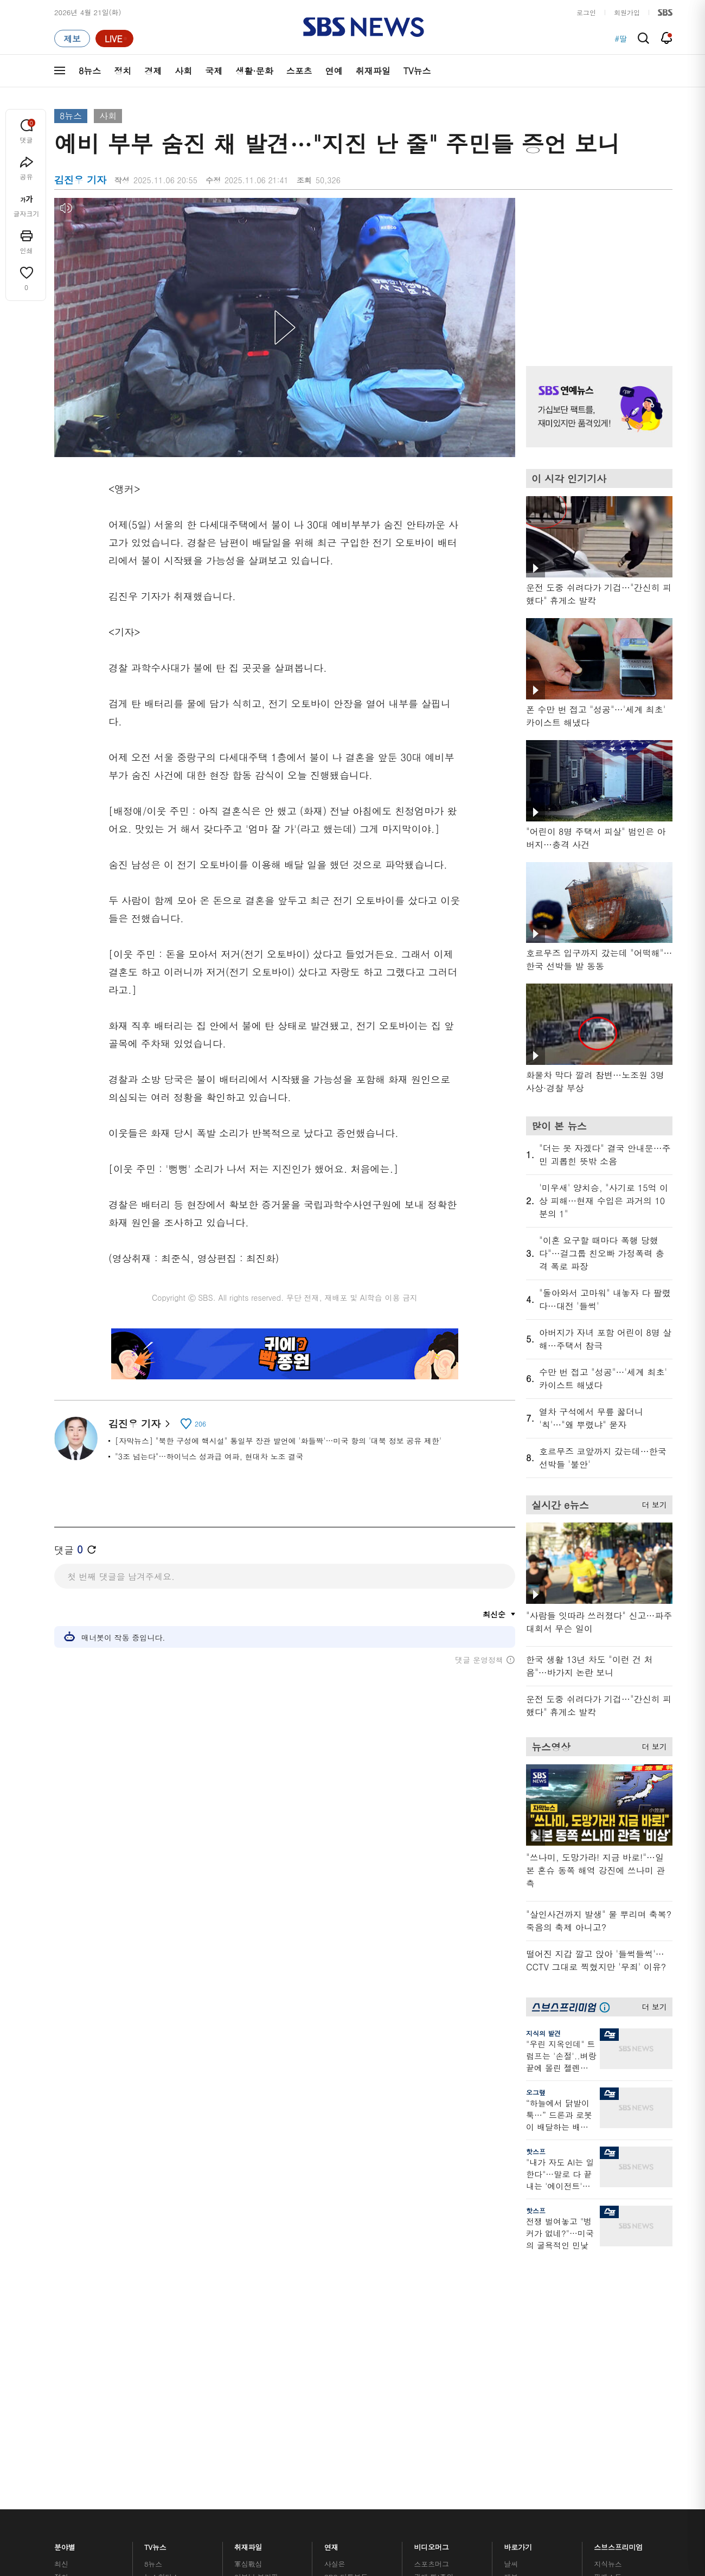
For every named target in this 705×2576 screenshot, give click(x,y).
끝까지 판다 (343, 2356)
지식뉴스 (607, 2256)
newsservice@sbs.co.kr (373, 2483)
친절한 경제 (343, 2282)
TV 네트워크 (73, 2360)
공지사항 (517, 2365)
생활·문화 (254, 71)
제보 (511, 2269)
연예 (334, 71)
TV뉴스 (417, 71)
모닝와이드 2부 (168, 2295)
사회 (183, 71)
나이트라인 (161, 2334)
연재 (331, 2237)
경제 (153, 71)
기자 (511, 2295)
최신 (61, 2256)
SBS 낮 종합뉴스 (260, 2356)
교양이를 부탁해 (439, 2282)
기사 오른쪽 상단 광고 (596, 268)
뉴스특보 (158, 2360)
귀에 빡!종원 (434, 2269)
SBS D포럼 (616, 2356)
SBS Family (482, 2430)
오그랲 (536, 2092)
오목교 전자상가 (439, 2356)
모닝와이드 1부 (168, 2282)
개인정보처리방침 (246, 2429)
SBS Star (612, 2341)
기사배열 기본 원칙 (475, 2493)
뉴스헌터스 (161, 2269)
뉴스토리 (158, 2347)
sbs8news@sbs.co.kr (380, 2467)
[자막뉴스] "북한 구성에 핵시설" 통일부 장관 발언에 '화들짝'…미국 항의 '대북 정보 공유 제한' (278, 1440)
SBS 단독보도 (346, 2269)
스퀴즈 (604, 2295)
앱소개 (514, 2308)
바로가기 (518, 2237)
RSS (510, 2321)
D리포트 (337, 2308)
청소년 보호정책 (534, 2493)
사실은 (334, 2256)
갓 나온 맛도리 (437, 2343)
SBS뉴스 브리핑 (259, 2343)
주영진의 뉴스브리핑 (176, 2308)
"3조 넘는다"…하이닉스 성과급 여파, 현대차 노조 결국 (209, 1456)
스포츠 (299, 71)
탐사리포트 (341, 2336)
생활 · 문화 (71, 2321)
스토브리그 (431, 2295)
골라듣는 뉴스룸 (259, 2317)
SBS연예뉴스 (619, 2325)
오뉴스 (154, 2321)
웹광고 (191, 2429)
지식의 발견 (543, 2033)
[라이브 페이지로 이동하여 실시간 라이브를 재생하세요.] (114, 38)
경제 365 (338, 2295)
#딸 (620, 38)
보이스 (244, 2330)
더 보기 (651, 1503)
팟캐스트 (607, 2269)
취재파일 (373, 71)
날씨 (511, 2256)
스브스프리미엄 (618, 2237)
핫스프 (536, 2151)
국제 (213, 71)
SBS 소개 (76, 2430)
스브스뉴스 (432, 2323)
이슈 (61, 2373)
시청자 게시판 (526, 2334)
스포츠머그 (431, 2256)
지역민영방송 (551, 2430)
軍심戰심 (248, 2256)
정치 (122, 71)
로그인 (586, 12)
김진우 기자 (139, 1423)
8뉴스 (90, 71)
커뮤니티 (607, 2282)
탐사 (331, 2369)
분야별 (64, 2237)
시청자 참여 (139, 2430)
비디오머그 (432, 2237)
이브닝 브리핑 (256, 2269)
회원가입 (627, 12)
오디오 (244, 2297)
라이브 (514, 2282)
